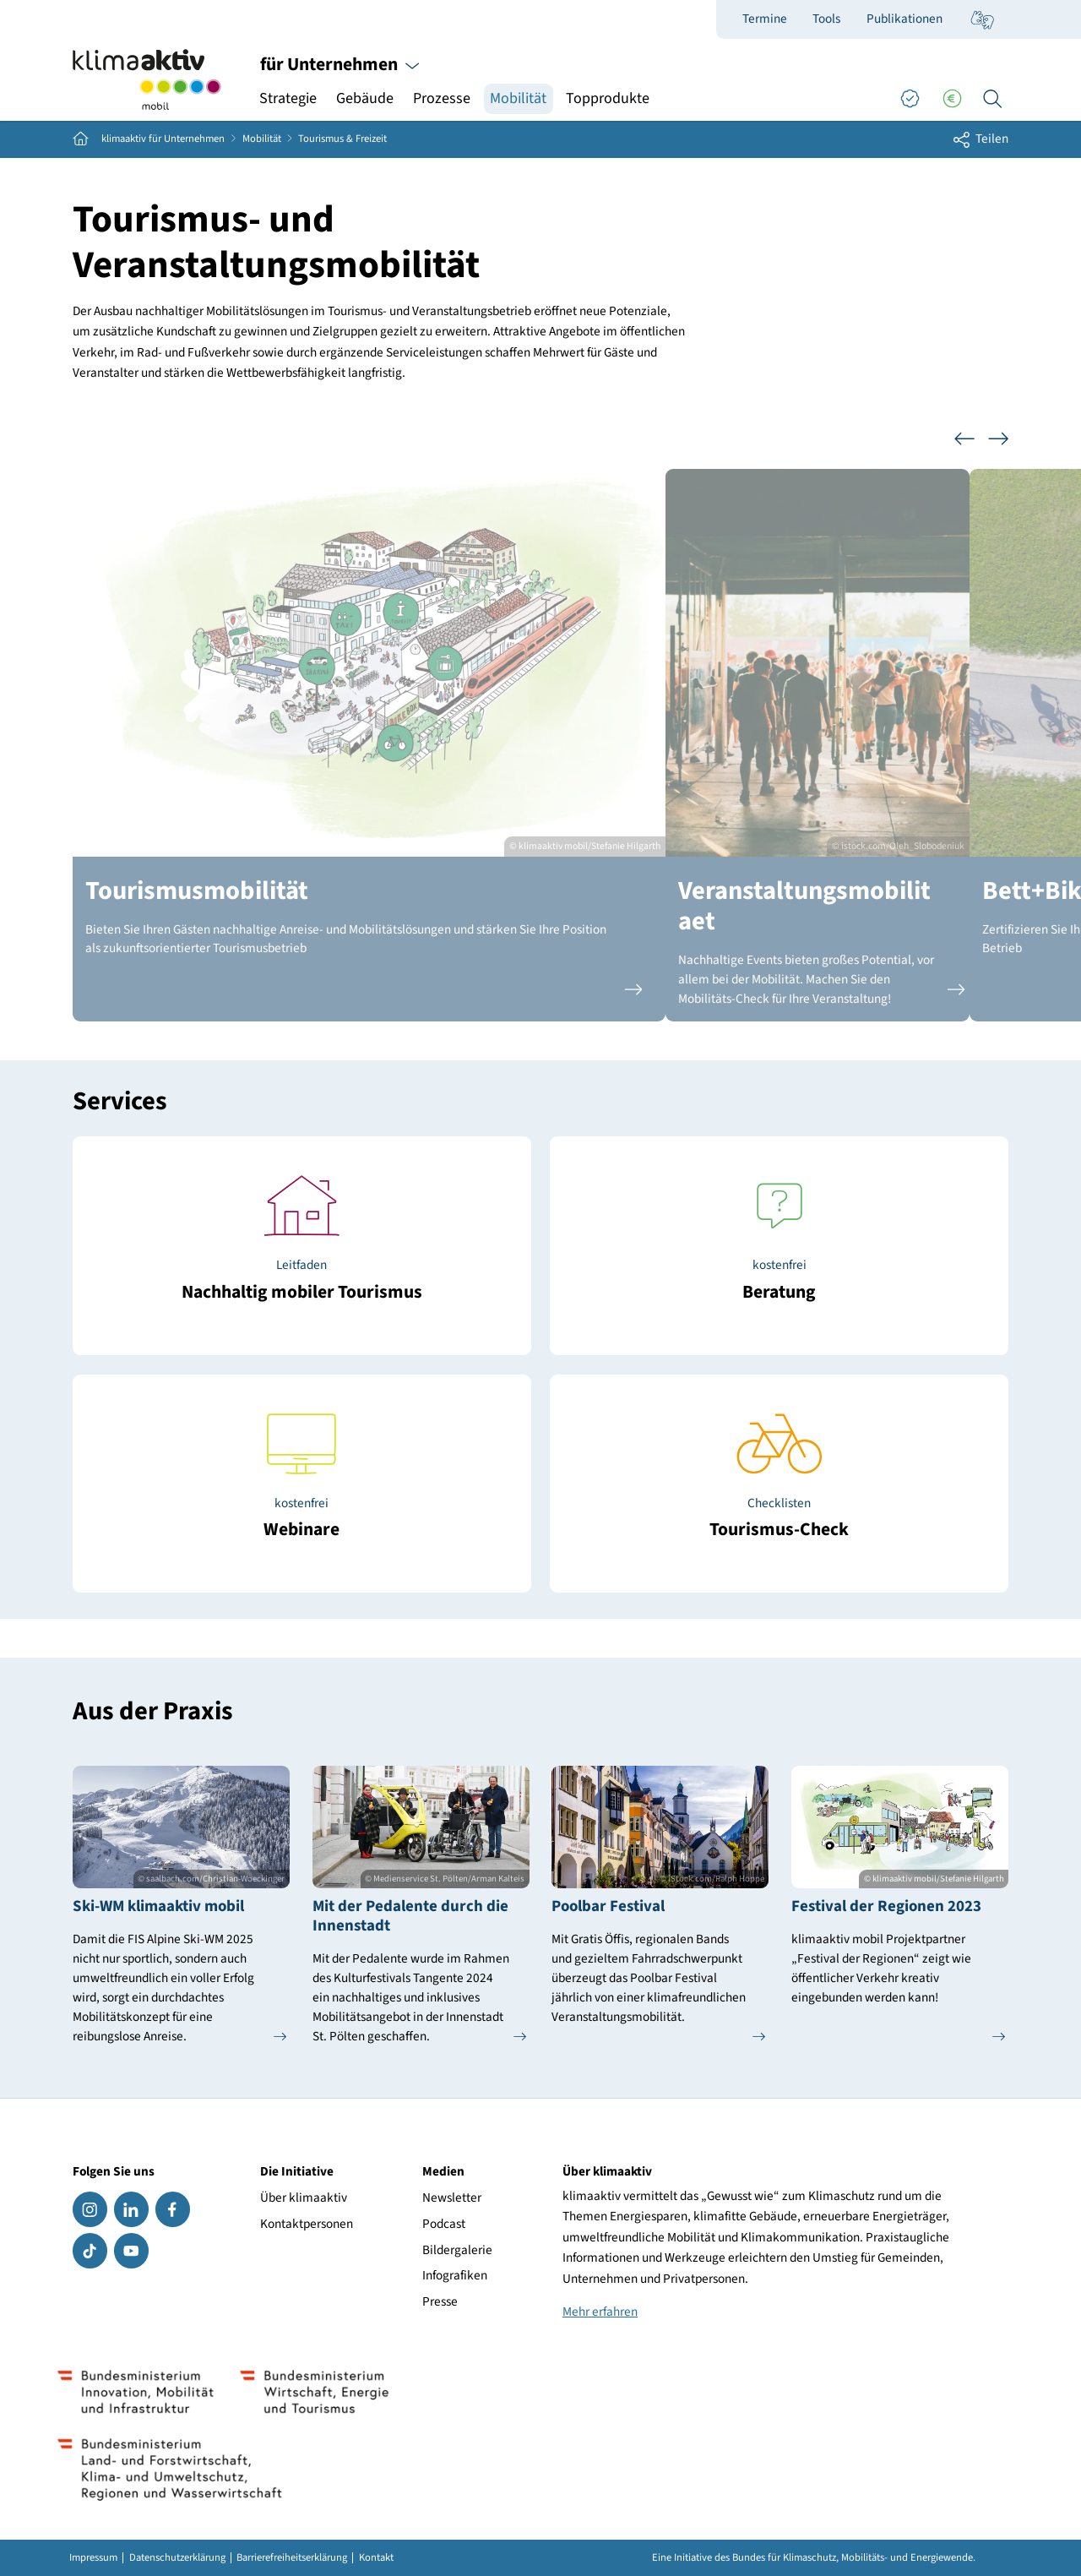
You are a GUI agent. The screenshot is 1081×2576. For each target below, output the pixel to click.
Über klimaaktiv (303, 2197)
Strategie (288, 98)
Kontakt (376, 2557)
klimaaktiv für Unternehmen (163, 138)
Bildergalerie (457, 2250)
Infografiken (454, 2275)
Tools (826, 18)
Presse (440, 2301)
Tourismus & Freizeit (342, 138)
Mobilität (518, 98)
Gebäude (365, 98)
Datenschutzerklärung (177, 2557)
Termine (764, 18)
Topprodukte (607, 98)
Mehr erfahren (600, 2311)
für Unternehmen (340, 65)
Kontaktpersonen (306, 2223)
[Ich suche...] (992, 98)
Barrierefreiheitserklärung (291, 2557)
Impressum (93, 2557)
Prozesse (441, 98)
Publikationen (904, 18)
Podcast (443, 2223)
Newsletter (451, 2197)
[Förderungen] (952, 99)
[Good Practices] (909, 99)
